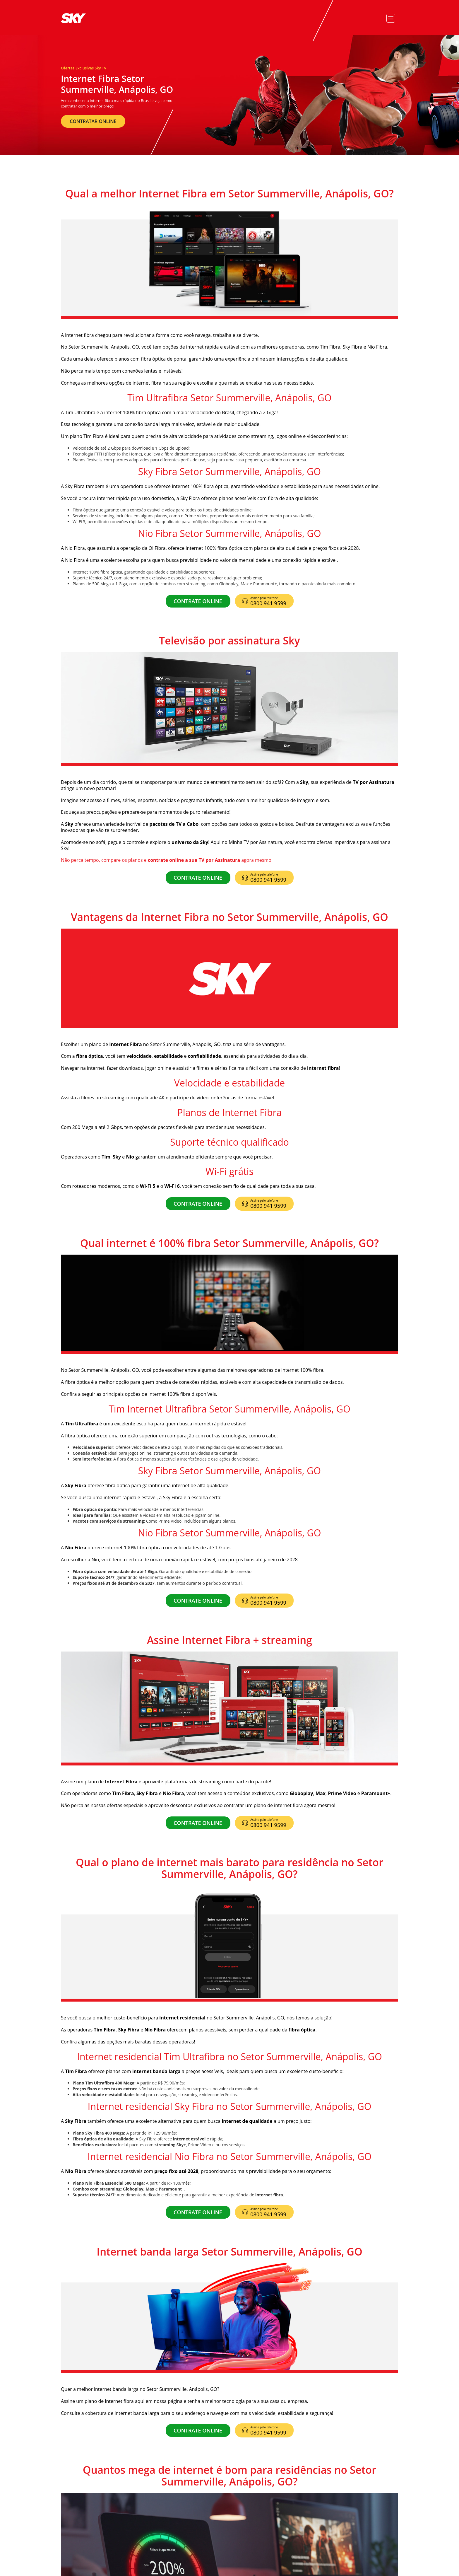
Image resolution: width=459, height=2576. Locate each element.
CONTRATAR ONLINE (93, 121)
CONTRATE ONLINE (198, 601)
